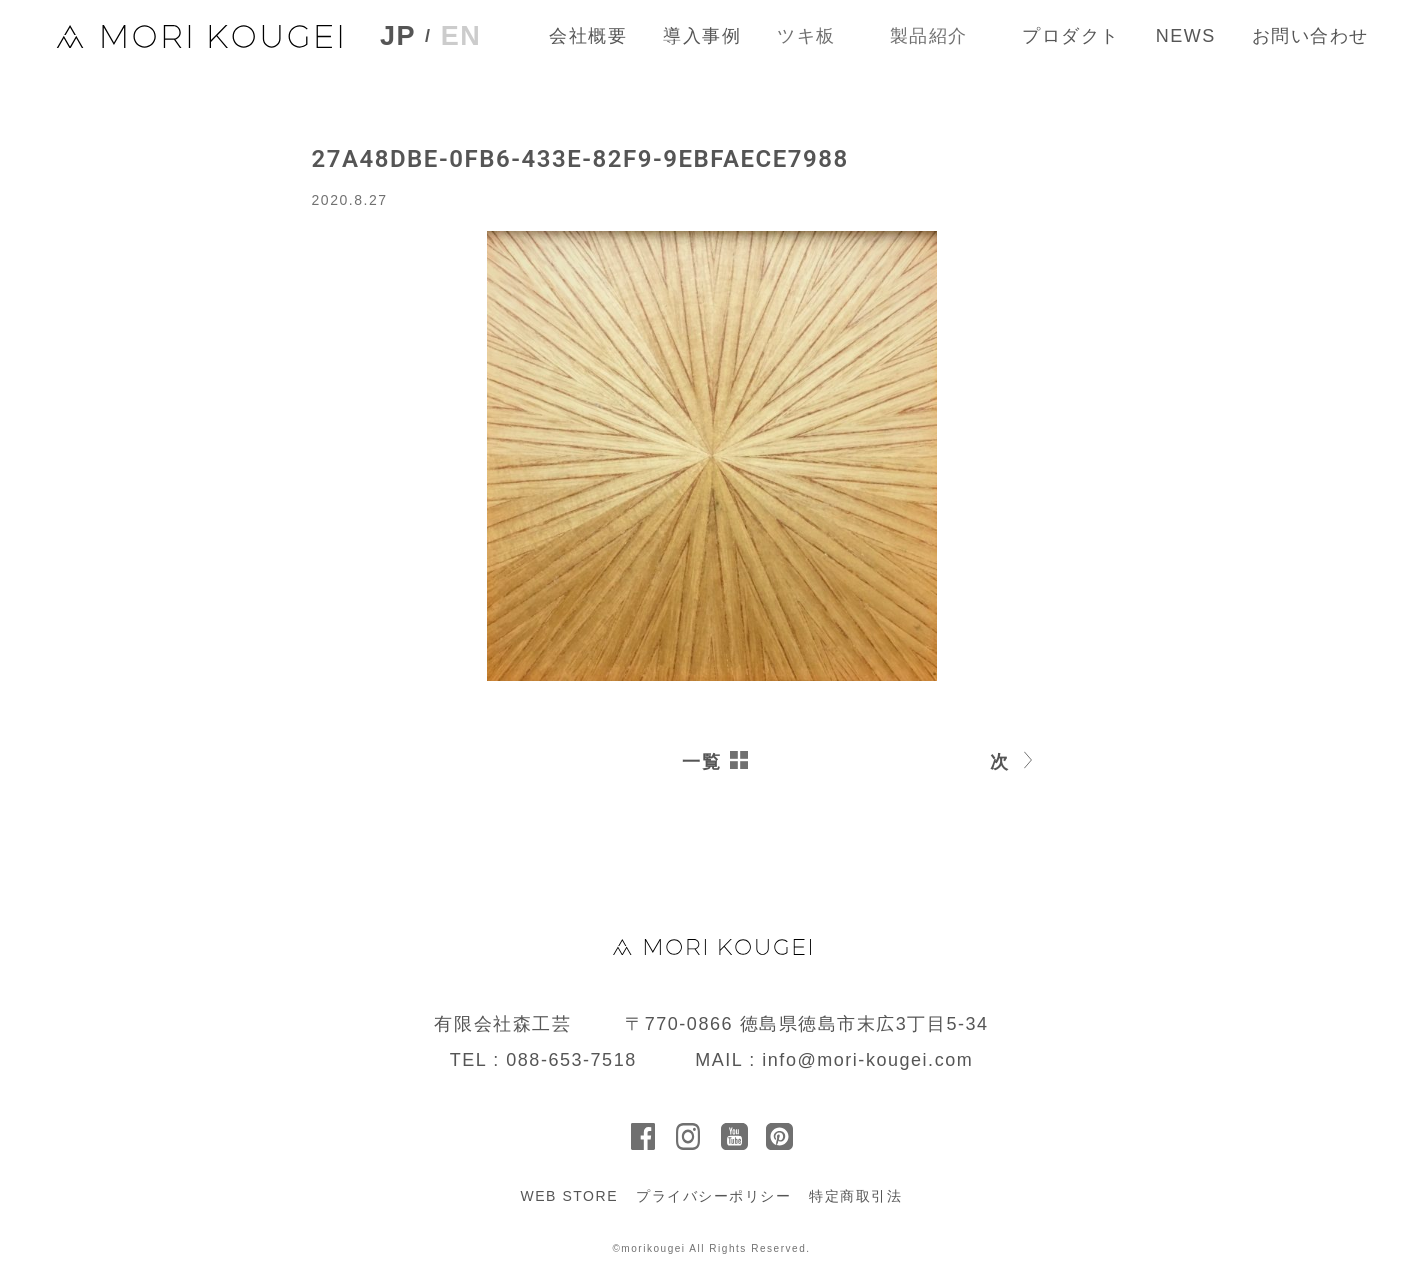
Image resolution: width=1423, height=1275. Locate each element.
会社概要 (588, 36)
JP (398, 36)
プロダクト (1071, 36)
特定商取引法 (855, 1196)
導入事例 (702, 36)
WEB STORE (569, 1196)
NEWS (1186, 36)
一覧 (701, 762)
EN (461, 36)
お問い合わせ (1310, 36)
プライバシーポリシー (713, 1196)
